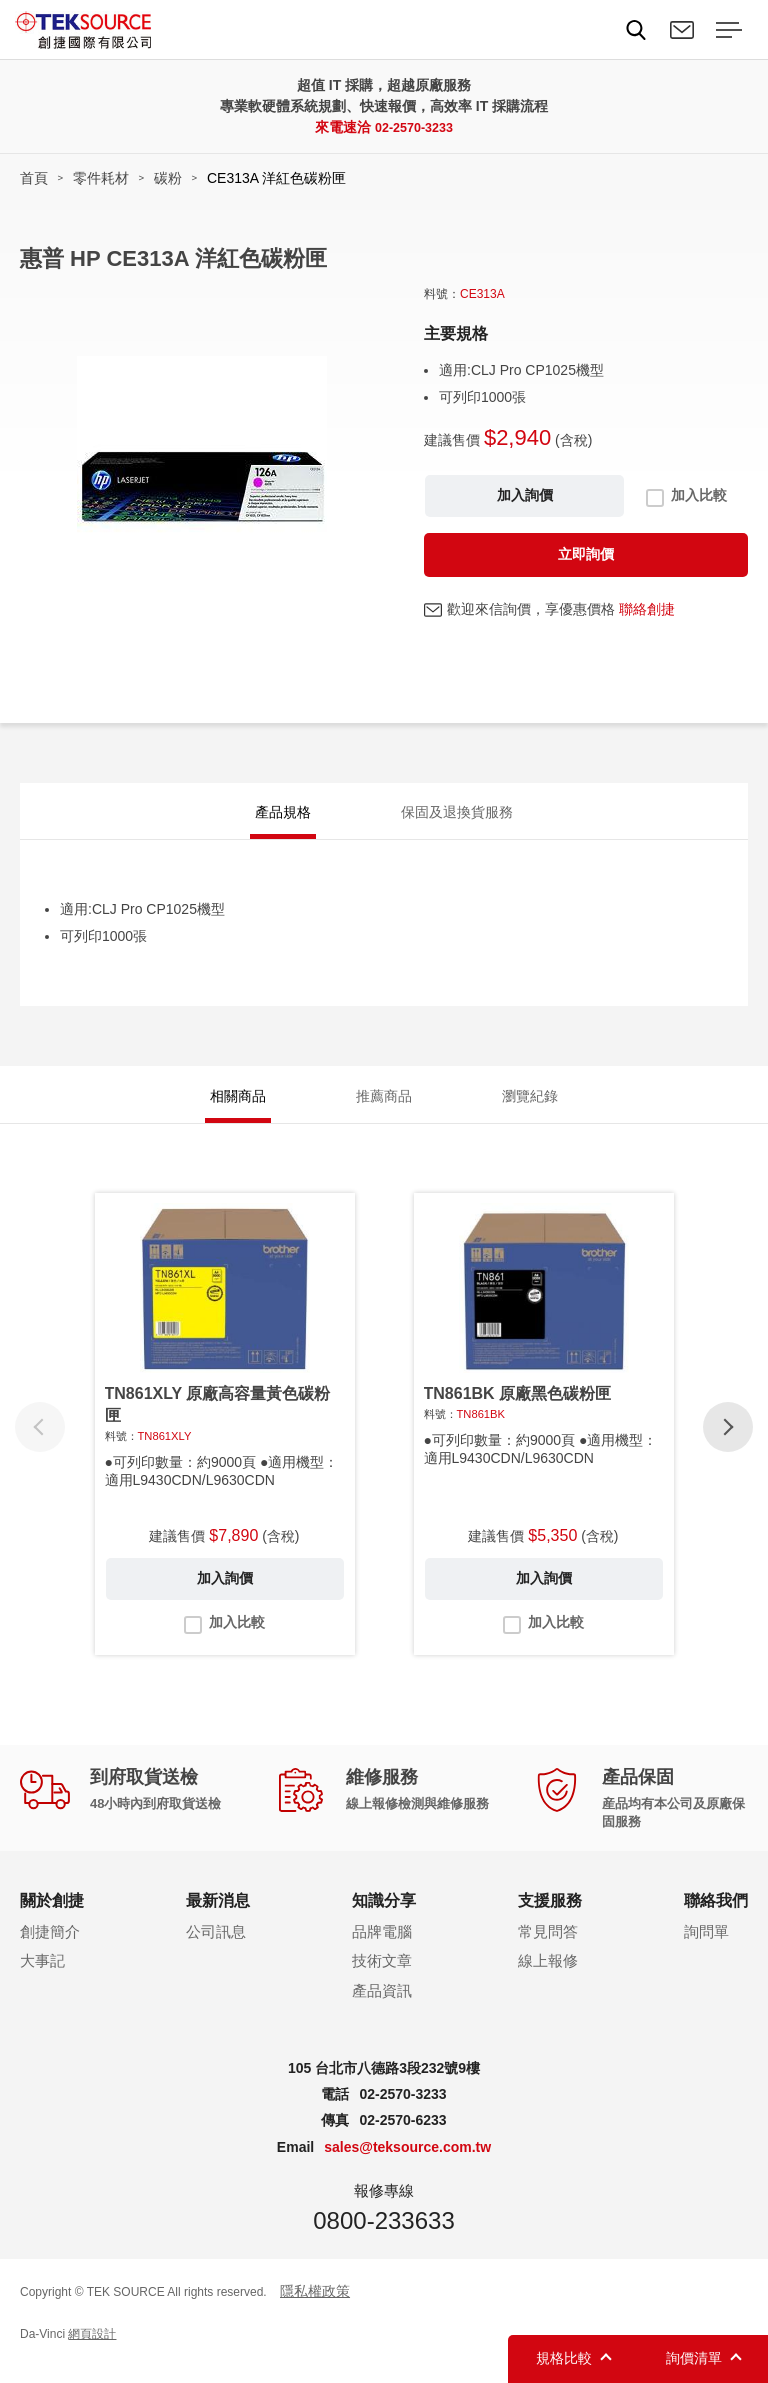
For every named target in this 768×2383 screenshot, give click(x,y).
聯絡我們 (682, 30)
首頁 (34, 178)
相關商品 (238, 1108)
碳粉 (168, 178)
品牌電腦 (382, 1948)
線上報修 (548, 1978)
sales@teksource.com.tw (407, 2165)
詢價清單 (694, 2358)
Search (636, 30)
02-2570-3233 (413, 127)
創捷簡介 (50, 1948)
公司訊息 (216, 1948)
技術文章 (382, 1978)
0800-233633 (383, 2237)
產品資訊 (382, 2008)
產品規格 (283, 816)
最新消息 (218, 1918)
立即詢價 (586, 554)
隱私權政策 (315, 2308)
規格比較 (564, 2358)
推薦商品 (384, 1108)
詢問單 (706, 1948)
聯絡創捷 (647, 609)
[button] (728, 1445)
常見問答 (548, 1948)
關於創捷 (52, 1918)
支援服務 (550, 1918)
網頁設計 (92, 2352)
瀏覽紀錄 (530, 1108)
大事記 (42, 1978)
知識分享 (384, 1918)
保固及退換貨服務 (457, 816)
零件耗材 (101, 178)
